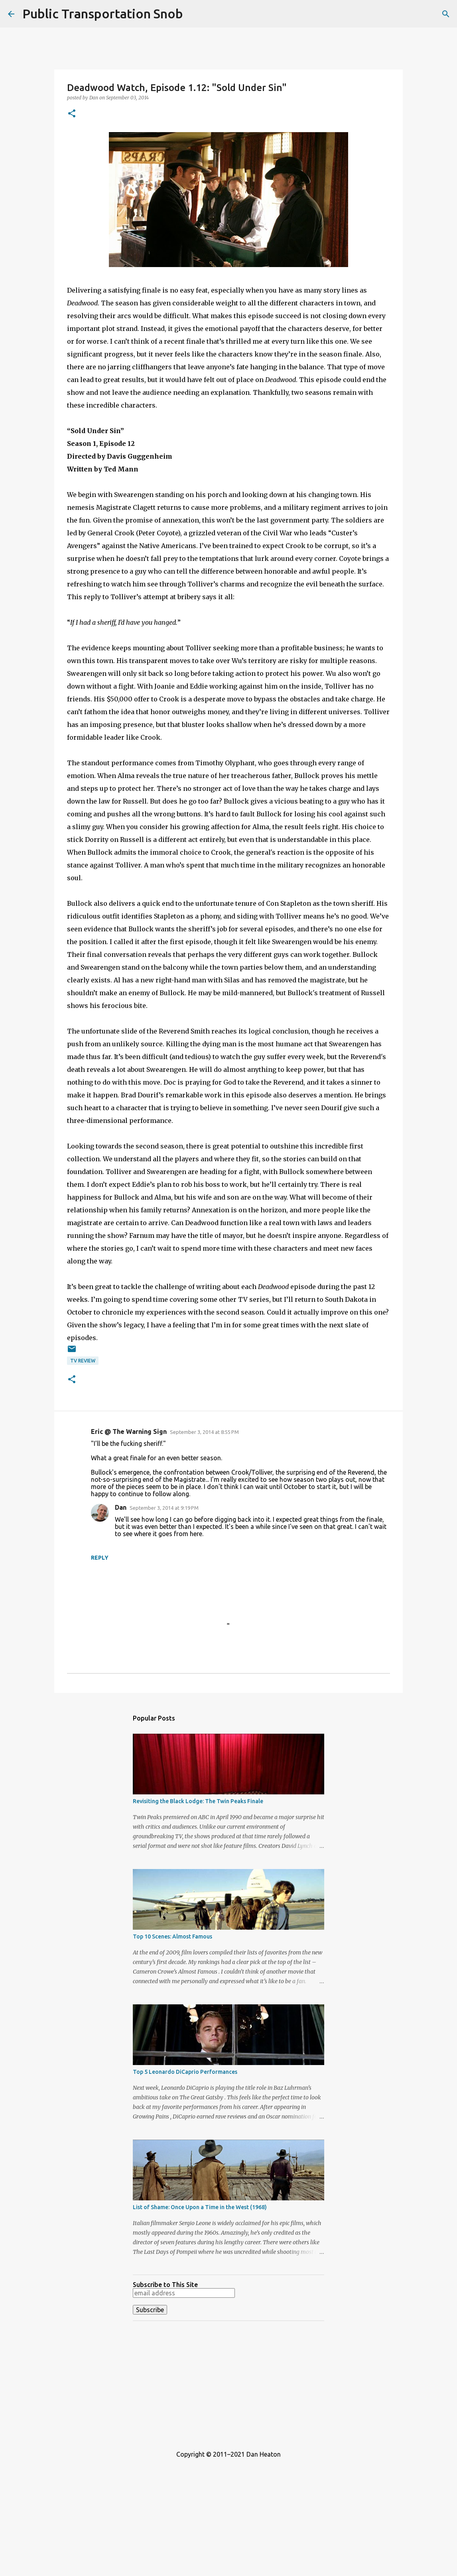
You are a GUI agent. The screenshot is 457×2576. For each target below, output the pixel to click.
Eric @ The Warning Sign (129, 1431)
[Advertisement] (228, 2383)
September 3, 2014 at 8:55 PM (204, 1432)
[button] (72, 114)
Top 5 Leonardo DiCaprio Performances (185, 2072)
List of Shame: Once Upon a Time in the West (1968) (200, 2207)
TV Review (82, 1360)
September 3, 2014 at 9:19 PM (164, 1508)
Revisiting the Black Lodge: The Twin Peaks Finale (198, 1801)
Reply (99, 1557)
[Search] (446, 14)
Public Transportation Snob (102, 13)
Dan (120, 1507)
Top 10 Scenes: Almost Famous (172, 1936)
